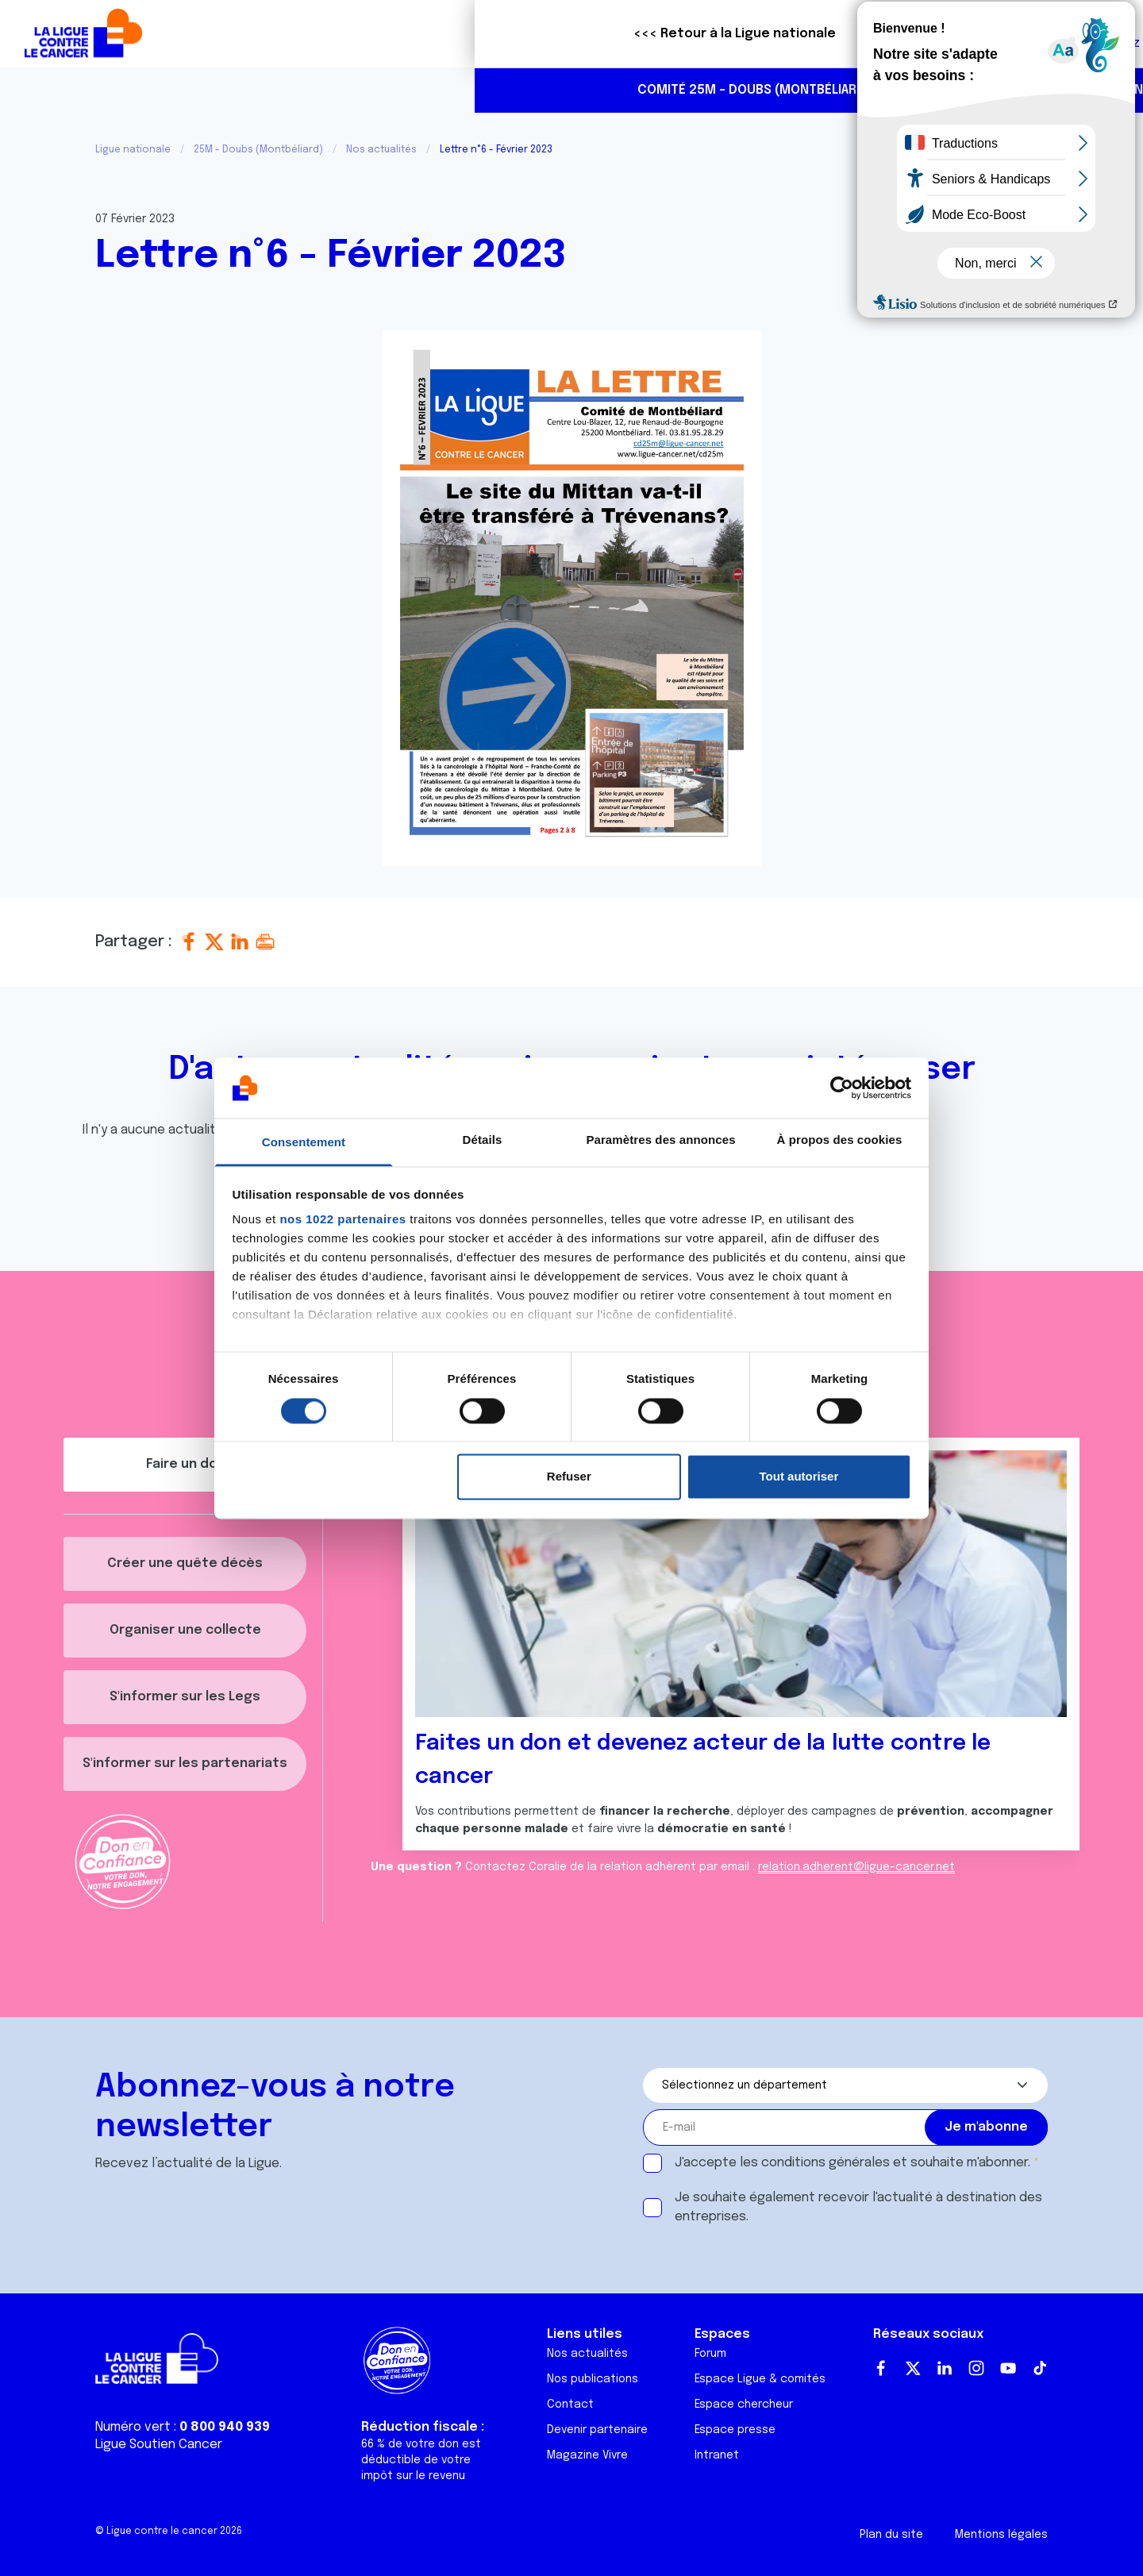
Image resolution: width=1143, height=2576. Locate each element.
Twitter (913, 2368)
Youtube (1008, 2368)
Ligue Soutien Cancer (158, 2444)
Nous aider (696, 90)
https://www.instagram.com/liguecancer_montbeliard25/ (1100, 91)
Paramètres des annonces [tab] (660, 1140)
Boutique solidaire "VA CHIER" (832, 34)
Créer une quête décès (185, 1563)
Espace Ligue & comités (760, 2379)
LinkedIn (944, 2368)
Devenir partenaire (597, 2429)
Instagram (976, 2368)
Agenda (620, 90)
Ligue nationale (133, 150)
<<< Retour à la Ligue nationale (260, 33)
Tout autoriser (799, 1477)
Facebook (881, 2368)
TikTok (1040, 2368)
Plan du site (891, 2534)
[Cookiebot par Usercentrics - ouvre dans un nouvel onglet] (841, 1087)
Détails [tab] (482, 1140)
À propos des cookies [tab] (839, 1140)
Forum (710, 2353)
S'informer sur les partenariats (185, 1763)
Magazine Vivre (587, 2455)
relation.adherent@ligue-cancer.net (856, 1867)
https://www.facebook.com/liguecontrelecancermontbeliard (1067, 91)
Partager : (135, 942)
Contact (570, 2404)
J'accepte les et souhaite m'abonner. (852, 2163)
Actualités (545, 90)
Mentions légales (1001, 2534)
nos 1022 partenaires (342, 1219)
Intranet (717, 2455)
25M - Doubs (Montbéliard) (258, 150)
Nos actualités (381, 150)
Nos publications (592, 2379)
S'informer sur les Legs (185, 1697)
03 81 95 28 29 (1000, 90)
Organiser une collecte (185, 1630)
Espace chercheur (744, 2404)
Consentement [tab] (303, 1142)
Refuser (569, 1477)
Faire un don (1061, 33)
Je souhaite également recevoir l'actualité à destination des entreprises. (858, 2207)
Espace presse (735, 2429)
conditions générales (825, 2163)
